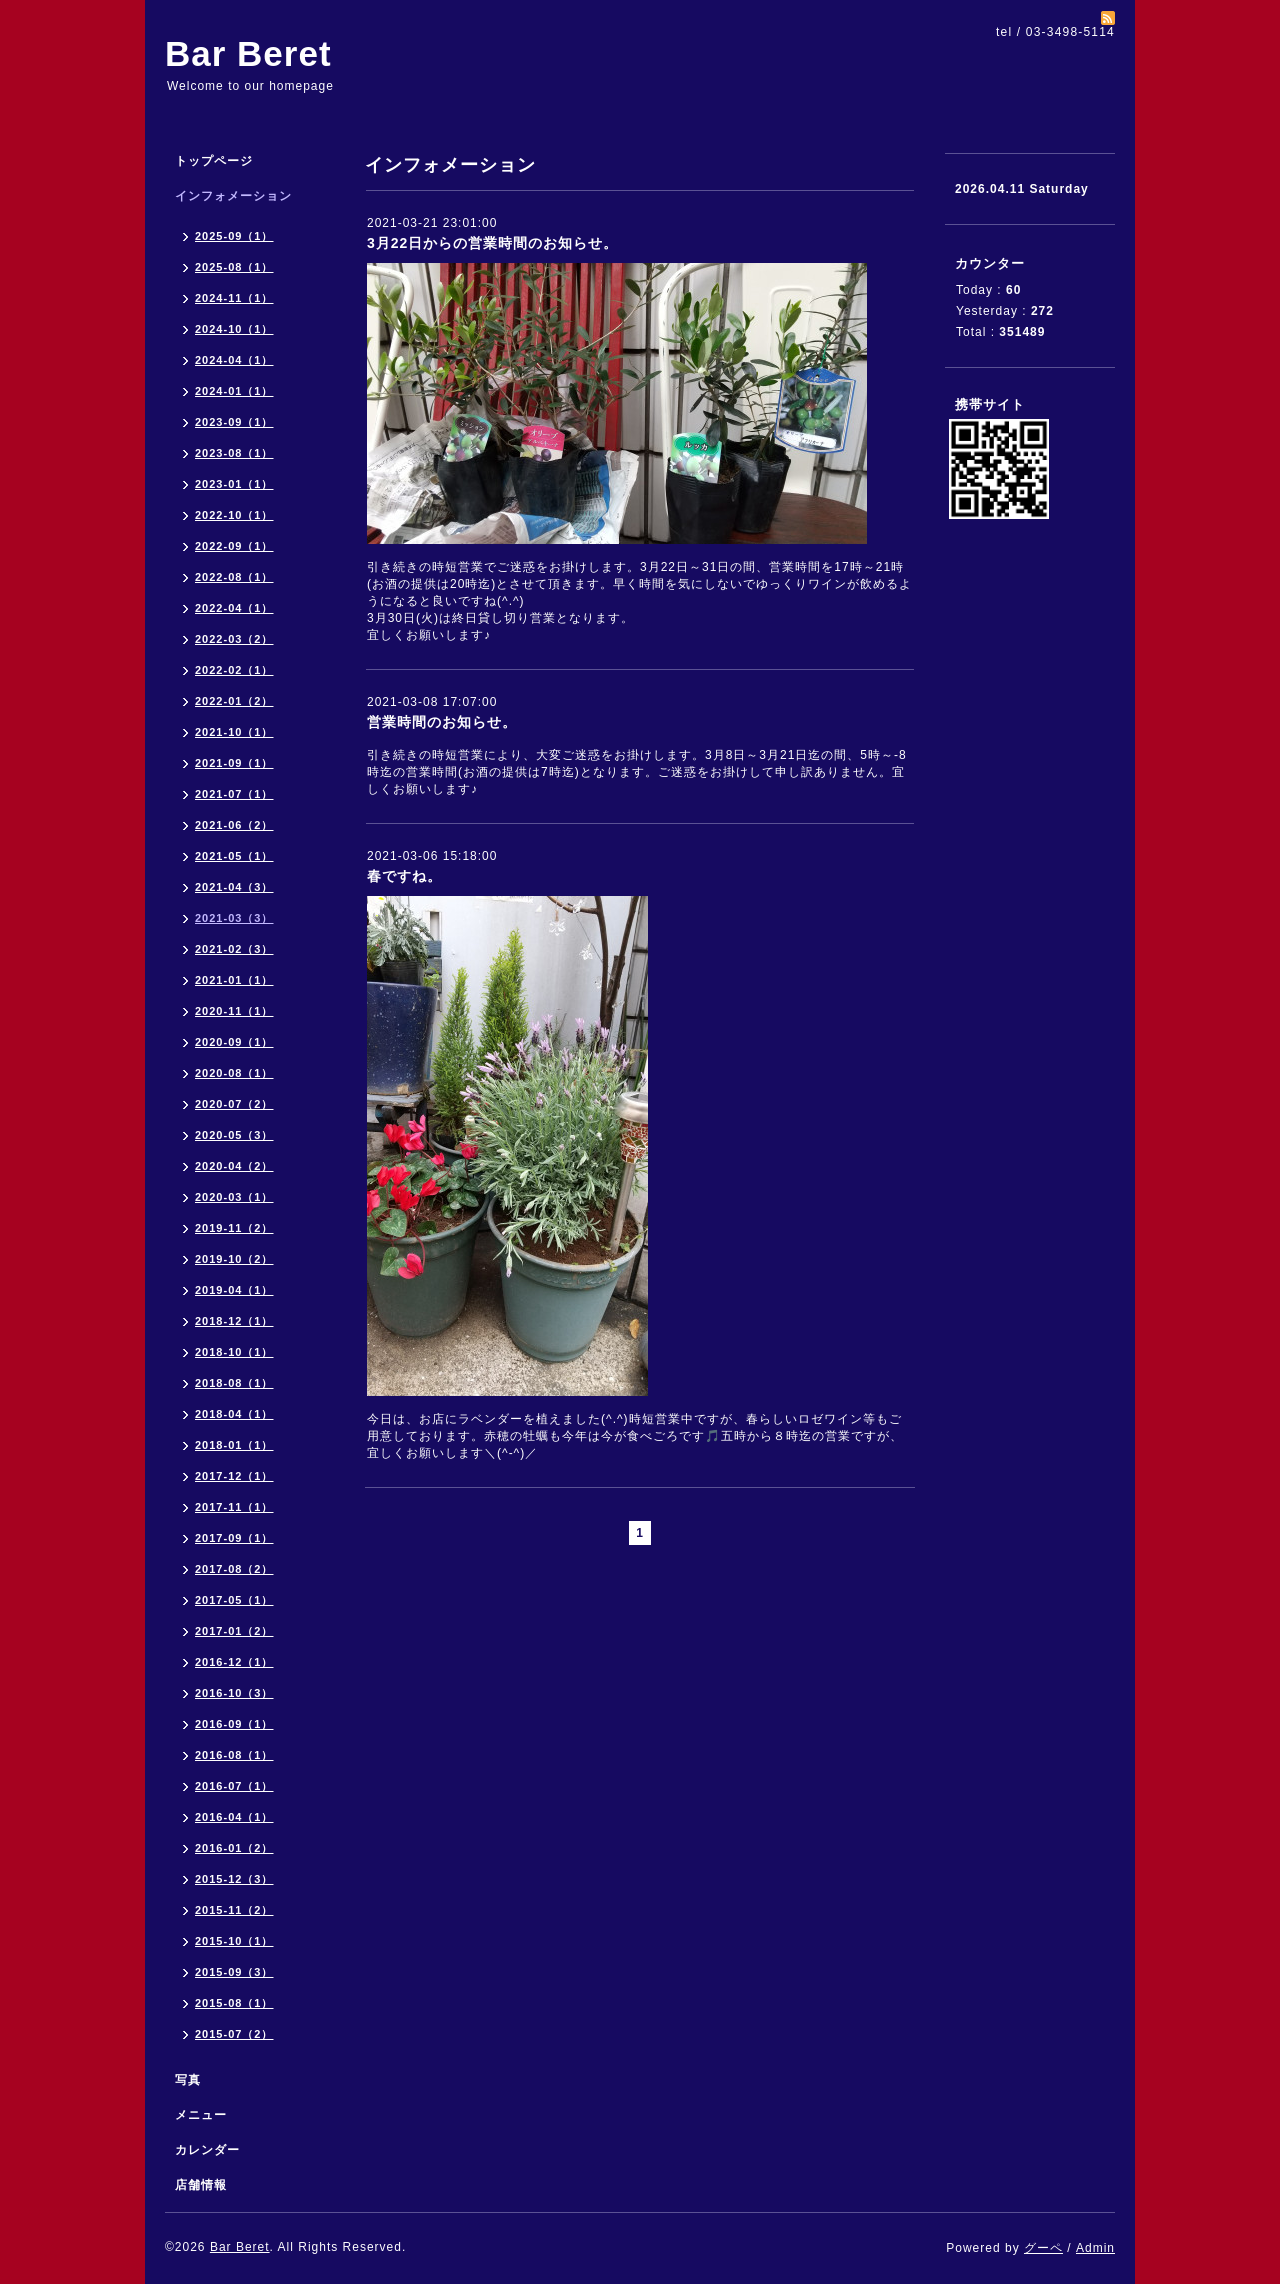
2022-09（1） (234, 546)
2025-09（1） (234, 236)
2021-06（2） (234, 825)
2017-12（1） (234, 1476)
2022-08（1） (234, 577)
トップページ (214, 161)
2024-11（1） (234, 298)
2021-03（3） (234, 918)
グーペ (1043, 2248)
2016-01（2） (234, 1848)
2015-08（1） (234, 2003)
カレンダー (207, 2150)
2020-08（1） (234, 1073)
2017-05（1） (234, 1600)
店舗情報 (201, 2185)
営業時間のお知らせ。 (442, 722)
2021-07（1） (234, 794)
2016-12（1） (234, 1662)
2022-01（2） (234, 701)
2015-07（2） (234, 2034)
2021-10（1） (234, 732)
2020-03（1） (234, 1197)
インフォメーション (233, 196)
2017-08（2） (234, 1569)
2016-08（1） (234, 1755)
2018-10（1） (234, 1352)
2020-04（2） (234, 1166)
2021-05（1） (234, 856)
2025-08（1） (234, 267)
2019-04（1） (234, 1290)
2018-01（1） (234, 1445)
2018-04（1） (234, 1414)
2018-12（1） (234, 1321)
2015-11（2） (234, 1910)
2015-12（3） (234, 1879)
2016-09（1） (234, 1724)
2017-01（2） (234, 1631)
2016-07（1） (234, 1786)
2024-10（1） (234, 329)
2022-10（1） (234, 515)
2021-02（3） (234, 949)
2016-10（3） (234, 1693)
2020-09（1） (234, 1042)
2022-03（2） (234, 639)
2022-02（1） (234, 670)
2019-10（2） (234, 1259)
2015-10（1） (234, 1941)
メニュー (201, 2115)
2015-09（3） (234, 1972)
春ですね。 (404, 876)
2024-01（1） (234, 391)
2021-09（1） (234, 763)
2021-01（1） (234, 980)
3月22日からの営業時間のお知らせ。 (492, 243)
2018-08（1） (234, 1383)
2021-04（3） (234, 887)
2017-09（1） (234, 1538)
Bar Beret (248, 53)
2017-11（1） (234, 1507)
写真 (188, 2080)
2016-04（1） (234, 1817)
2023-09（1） (234, 422)
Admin (1095, 2248)
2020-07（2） (234, 1104)
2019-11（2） (234, 1228)
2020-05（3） (234, 1135)
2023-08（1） (234, 453)
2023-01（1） (234, 484)
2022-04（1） (234, 608)
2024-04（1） (234, 360)
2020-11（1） (234, 1011)
